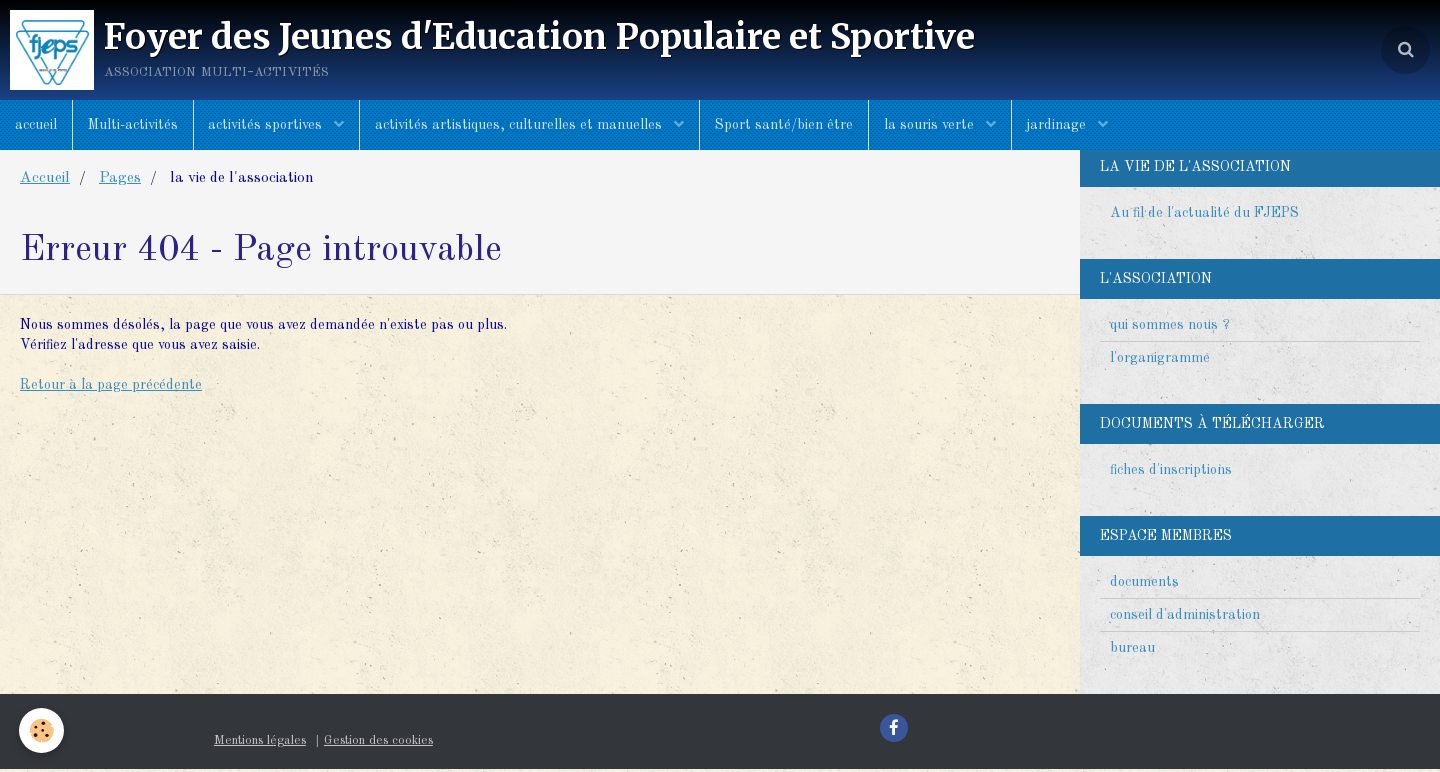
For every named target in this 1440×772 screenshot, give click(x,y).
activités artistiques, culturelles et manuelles (521, 125)
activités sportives (268, 125)
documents (1144, 585)
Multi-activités (133, 125)
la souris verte (932, 125)
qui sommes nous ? (1170, 328)
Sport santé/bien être (785, 125)
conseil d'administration (1185, 618)
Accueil (45, 181)
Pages (120, 181)
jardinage (1060, 125)
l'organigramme (1160, 361)
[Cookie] (42, 730)
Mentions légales (260, 743)
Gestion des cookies (378, 743)
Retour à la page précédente (111, 388)
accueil (36, 125)
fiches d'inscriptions (1171, 473)
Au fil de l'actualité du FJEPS (1204, 216)
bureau (1132, 651)
